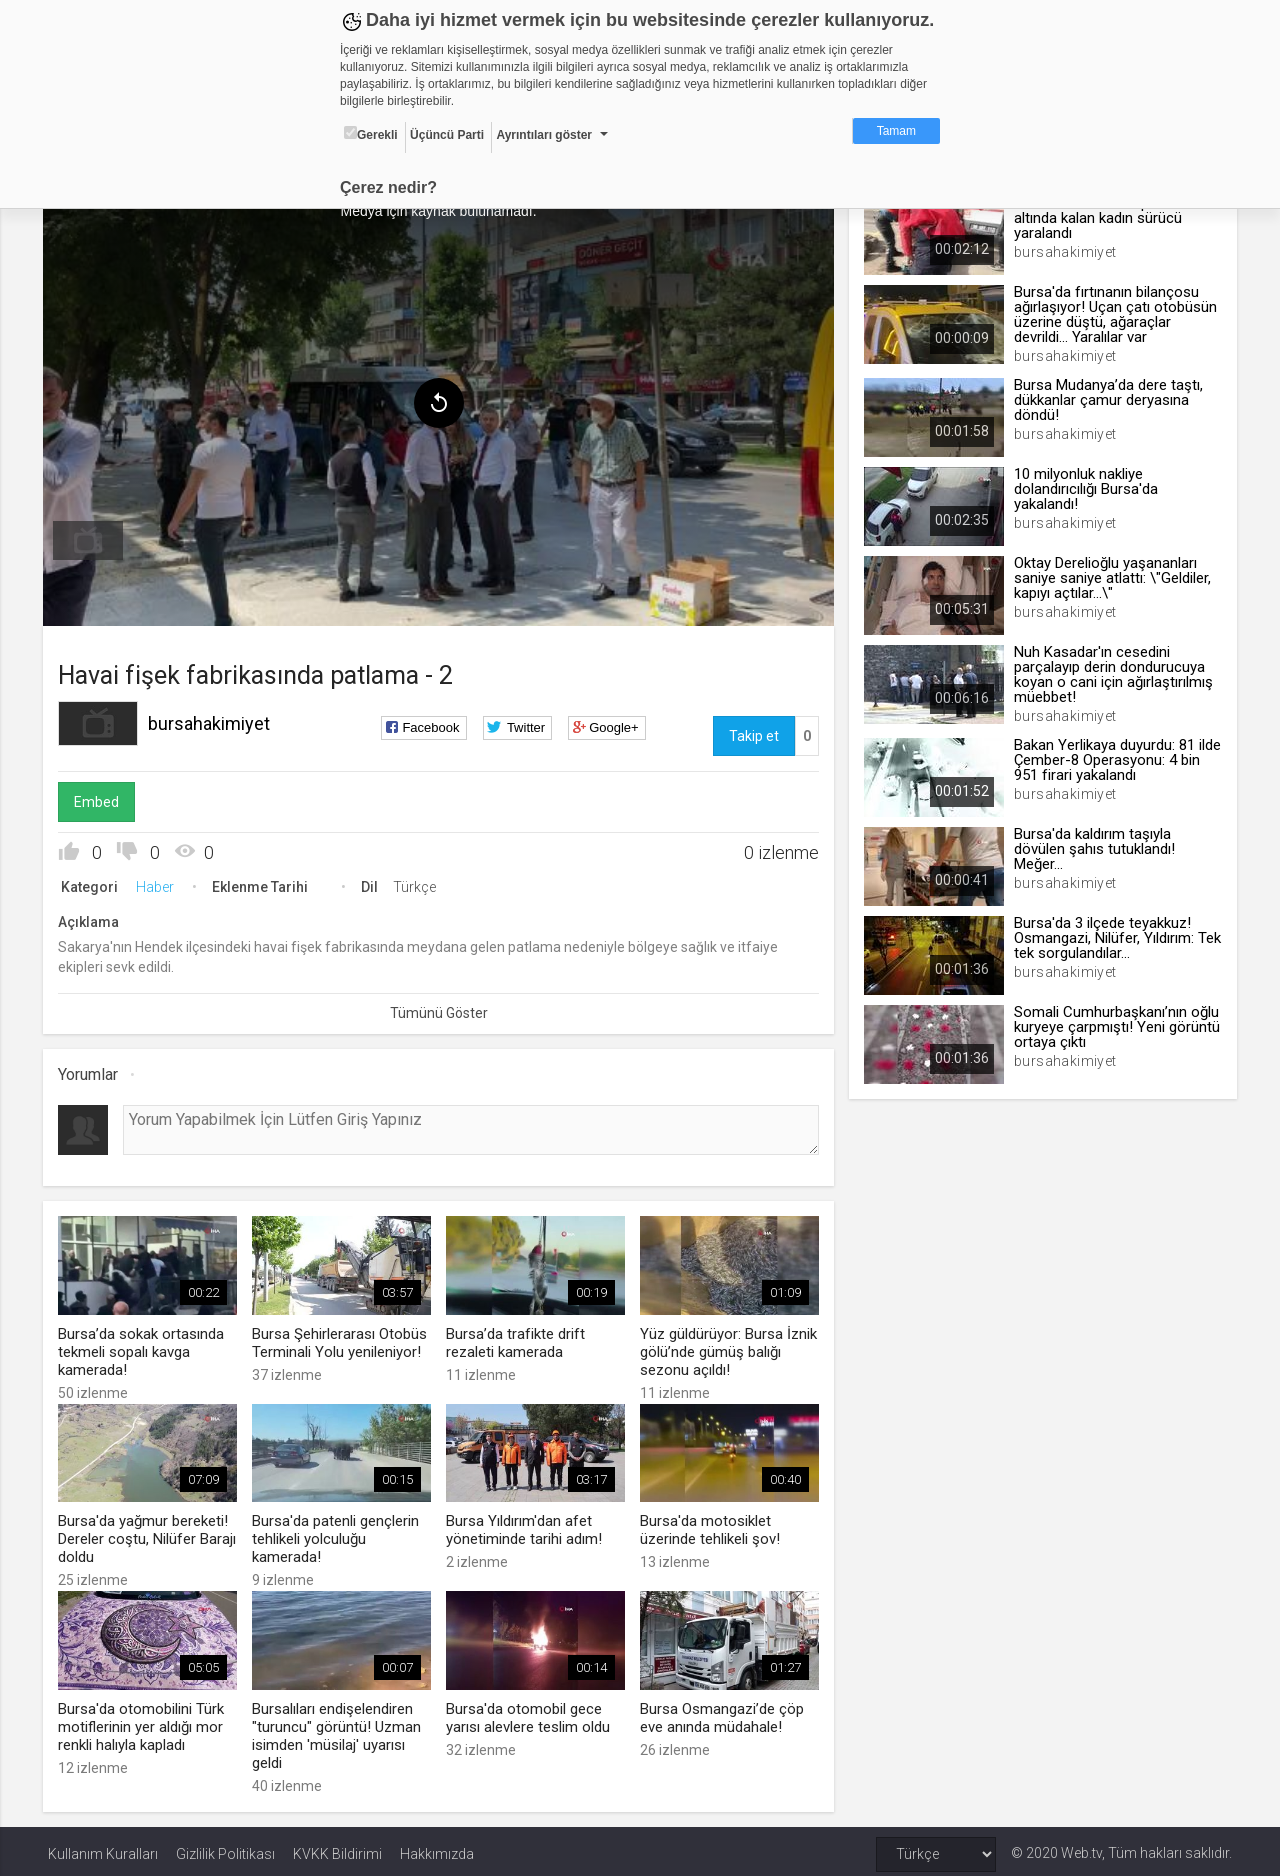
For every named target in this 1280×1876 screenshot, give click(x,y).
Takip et (752, 733)
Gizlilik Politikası (225, 1848)
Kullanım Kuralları (103, 1848)
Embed (101, 799)
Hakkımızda (437, 1848)
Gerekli (371, 134)
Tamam (896, 131)
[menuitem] (93, 538)
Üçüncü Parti (447, 135)
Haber (160, 884)
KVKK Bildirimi (337, 1848)
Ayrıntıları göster (544, 135)
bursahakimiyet (214, 720)
